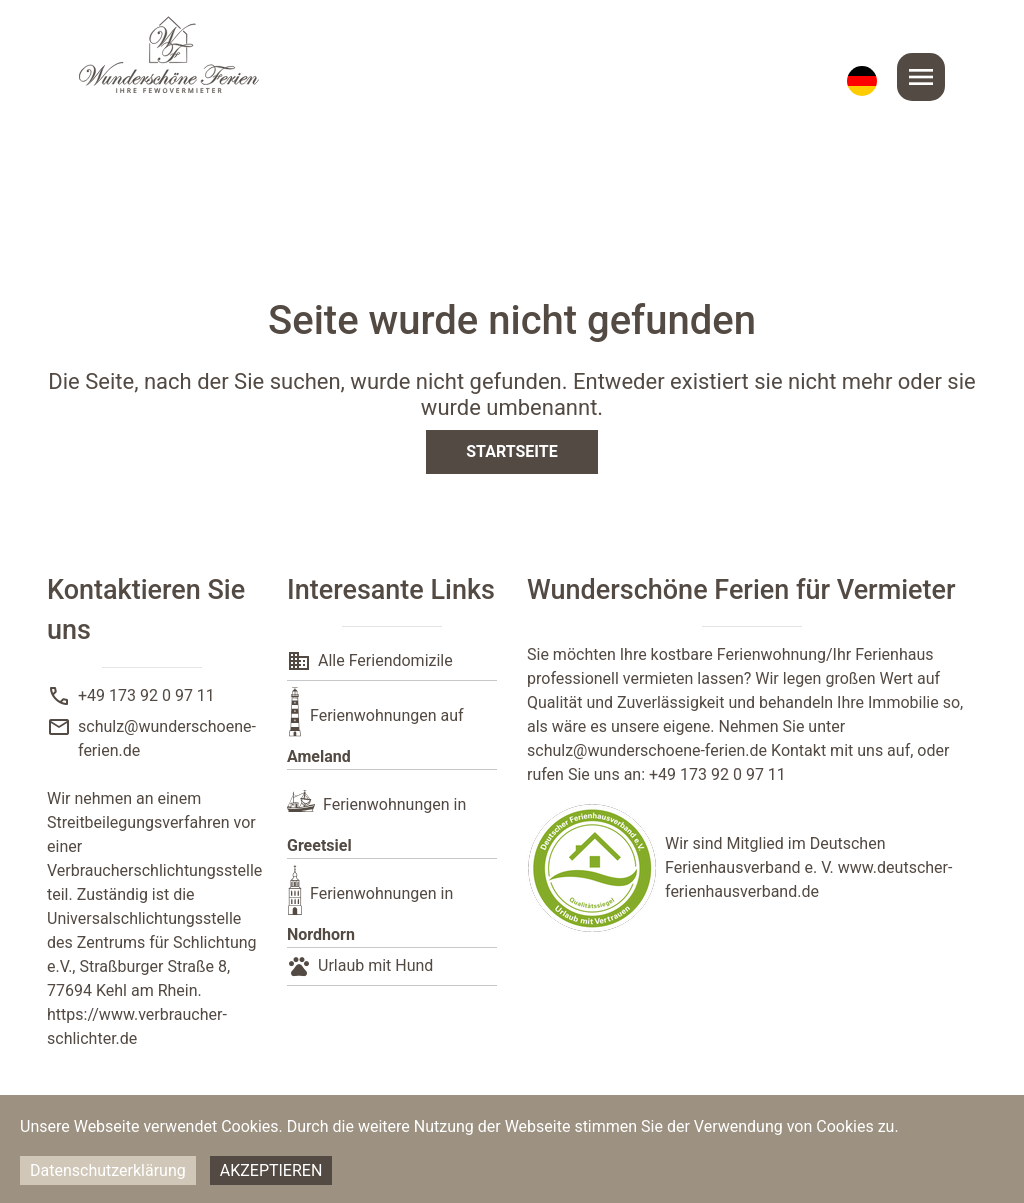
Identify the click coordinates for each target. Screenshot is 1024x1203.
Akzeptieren (271, 1170)
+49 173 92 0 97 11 (146, 695)
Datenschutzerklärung (108, 1170)
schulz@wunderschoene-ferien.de (647, 750)
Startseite (511, 451)
